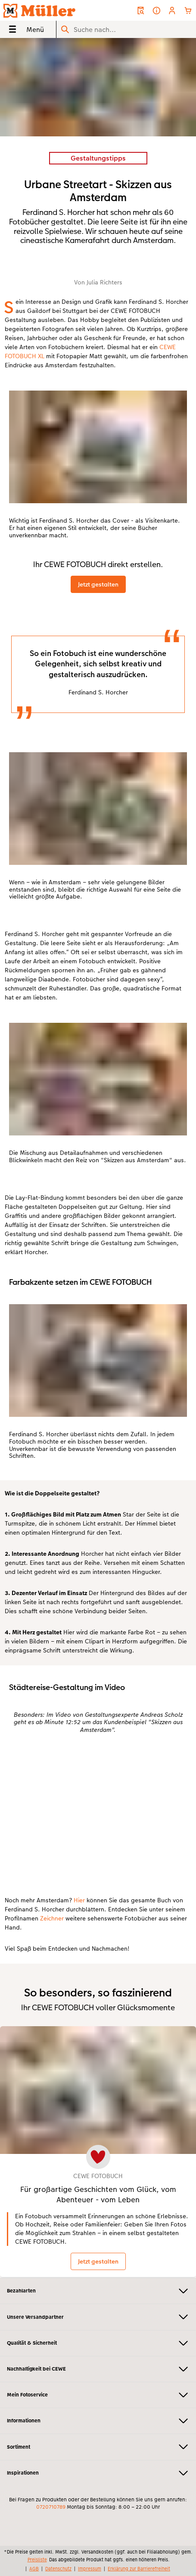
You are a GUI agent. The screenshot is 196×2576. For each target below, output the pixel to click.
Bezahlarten (98, 2291)
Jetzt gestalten (98, 584)
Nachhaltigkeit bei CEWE (98, 2369)
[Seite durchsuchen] (126, 29)
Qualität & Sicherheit (98, 2343)
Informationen (98, 2421)
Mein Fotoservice (98, 2395)
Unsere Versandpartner (98, 2317)
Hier (79, 1900)
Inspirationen (98, 2473)
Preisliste (37, 2559)
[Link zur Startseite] (40, 10)
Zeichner (52, 1918)
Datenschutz (58, 2568)
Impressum (89, 2568)
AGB (34, 2568)
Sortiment (98, 2447)
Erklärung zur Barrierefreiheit (139, 2568)
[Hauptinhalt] (98, 1158)
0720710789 (50, 2506)
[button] (172, 10)
